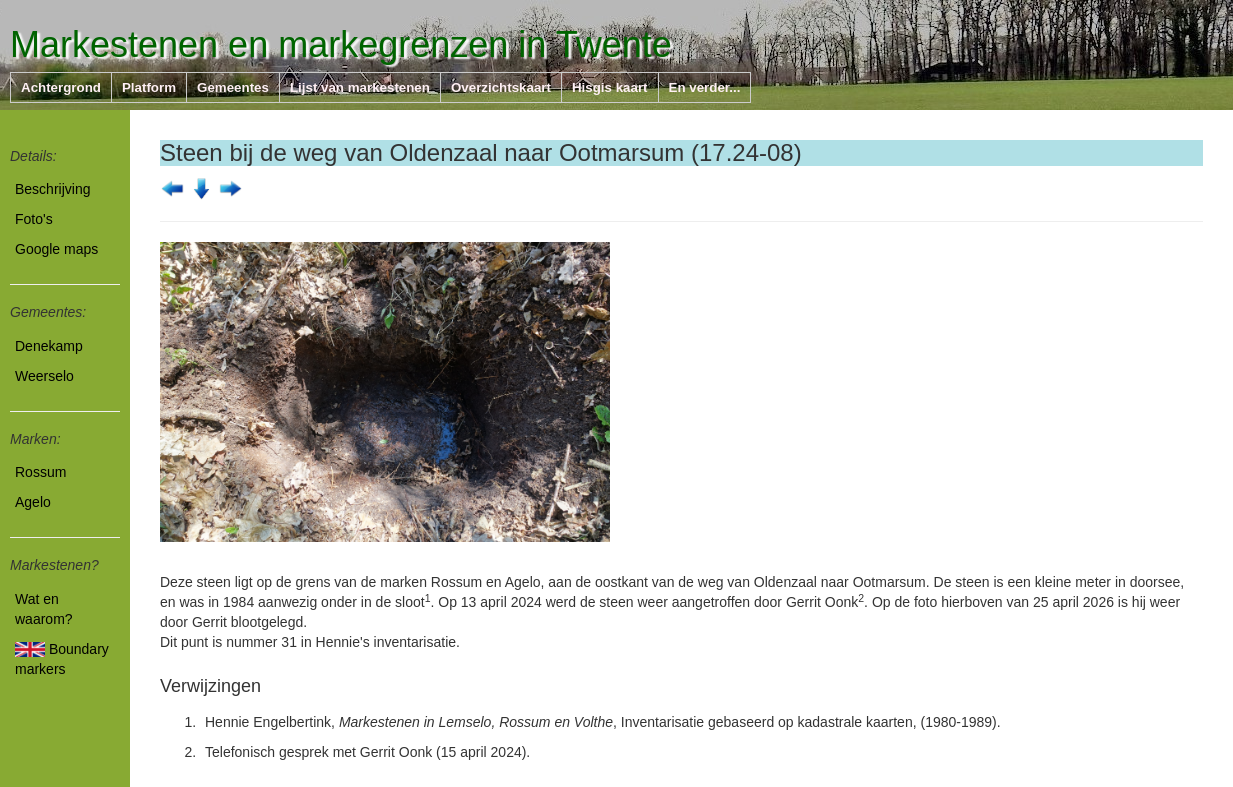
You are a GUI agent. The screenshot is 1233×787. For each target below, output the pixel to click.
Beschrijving (52, 189)
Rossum (40, 472)
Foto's (34, 219)
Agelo (33, 502)
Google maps (56, 249)
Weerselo (44, 376)
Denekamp (49, 346)
